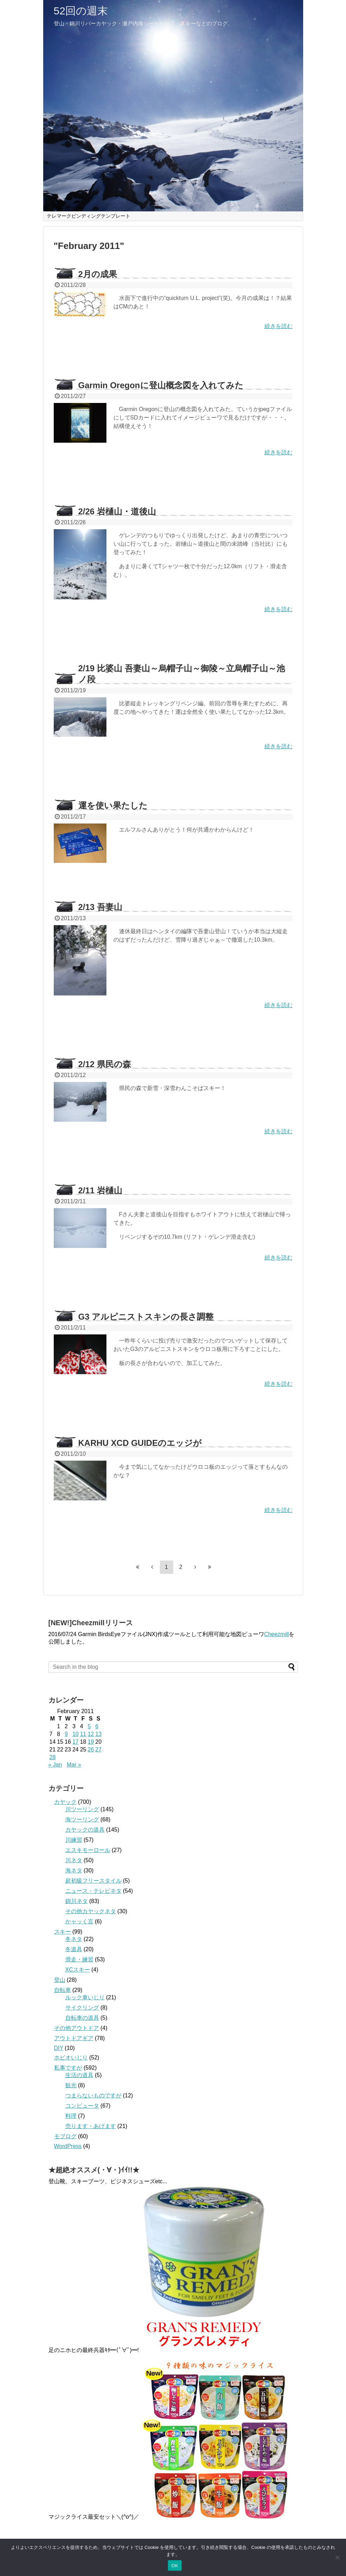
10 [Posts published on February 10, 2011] (75, 1734)
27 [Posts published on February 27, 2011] (98, 1749)
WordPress (68, 2146)
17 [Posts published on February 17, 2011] (75, 1742)
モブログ (65, 2136)
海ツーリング (82, 1819)
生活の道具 (79, 2075)
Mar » (74, 1765)
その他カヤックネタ (90, 1911)
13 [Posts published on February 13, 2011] (98, 1734)
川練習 (73, 1840)
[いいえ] (337, 2557)
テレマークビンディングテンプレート (88, 216)
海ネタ (73, 1870)
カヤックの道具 (85, 1830)
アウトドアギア (73, 2038)
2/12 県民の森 (104, 1064)
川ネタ (73, 1860)
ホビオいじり (71, 2058)
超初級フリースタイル (93, 1881)
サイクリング (82, 2008)
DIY (58, 2048)
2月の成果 (97, 274)
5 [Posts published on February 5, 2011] (89, 1726)
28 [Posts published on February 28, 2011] (53, 1757)
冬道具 (73, 1949)
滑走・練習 (79, 1959)
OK (174, 2565)
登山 (59, 1980)
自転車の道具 (82, 2018)
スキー (62, 1932)
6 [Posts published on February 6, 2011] (96, 1726)
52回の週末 (81, 11)
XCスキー (77, 1970)
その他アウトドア (76, 2028)
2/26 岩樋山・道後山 (117, 511)
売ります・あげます (90, 2126)
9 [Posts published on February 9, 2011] (66, 1734)
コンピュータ (82, 2106)
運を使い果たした (113, 805)
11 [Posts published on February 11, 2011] (83, 1734)
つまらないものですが (93, 2095)
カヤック (65, 1802)
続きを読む (279, 326)
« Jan (55, 1765)
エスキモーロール (87, 1850)
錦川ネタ (76, 1901)
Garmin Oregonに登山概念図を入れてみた (160, 385)
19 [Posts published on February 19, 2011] (90, 1742)
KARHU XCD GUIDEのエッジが (140, 1443)
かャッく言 (79, 1921)
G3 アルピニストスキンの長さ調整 (146, 1316)
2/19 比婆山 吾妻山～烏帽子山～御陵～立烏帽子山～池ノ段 (181, 674)
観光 (71, 2085)
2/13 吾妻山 (100, 907)
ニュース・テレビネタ (93, 1891)
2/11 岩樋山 (100, 1190)
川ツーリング (82, 1809)
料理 (71, 2116)
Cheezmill (276, 1634)
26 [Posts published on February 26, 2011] (90, 1749)
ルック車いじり (85, 1997)
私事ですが (68, 2068)
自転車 (62, 1990)
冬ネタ (73, 1939)
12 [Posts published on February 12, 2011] (90, 1734)
